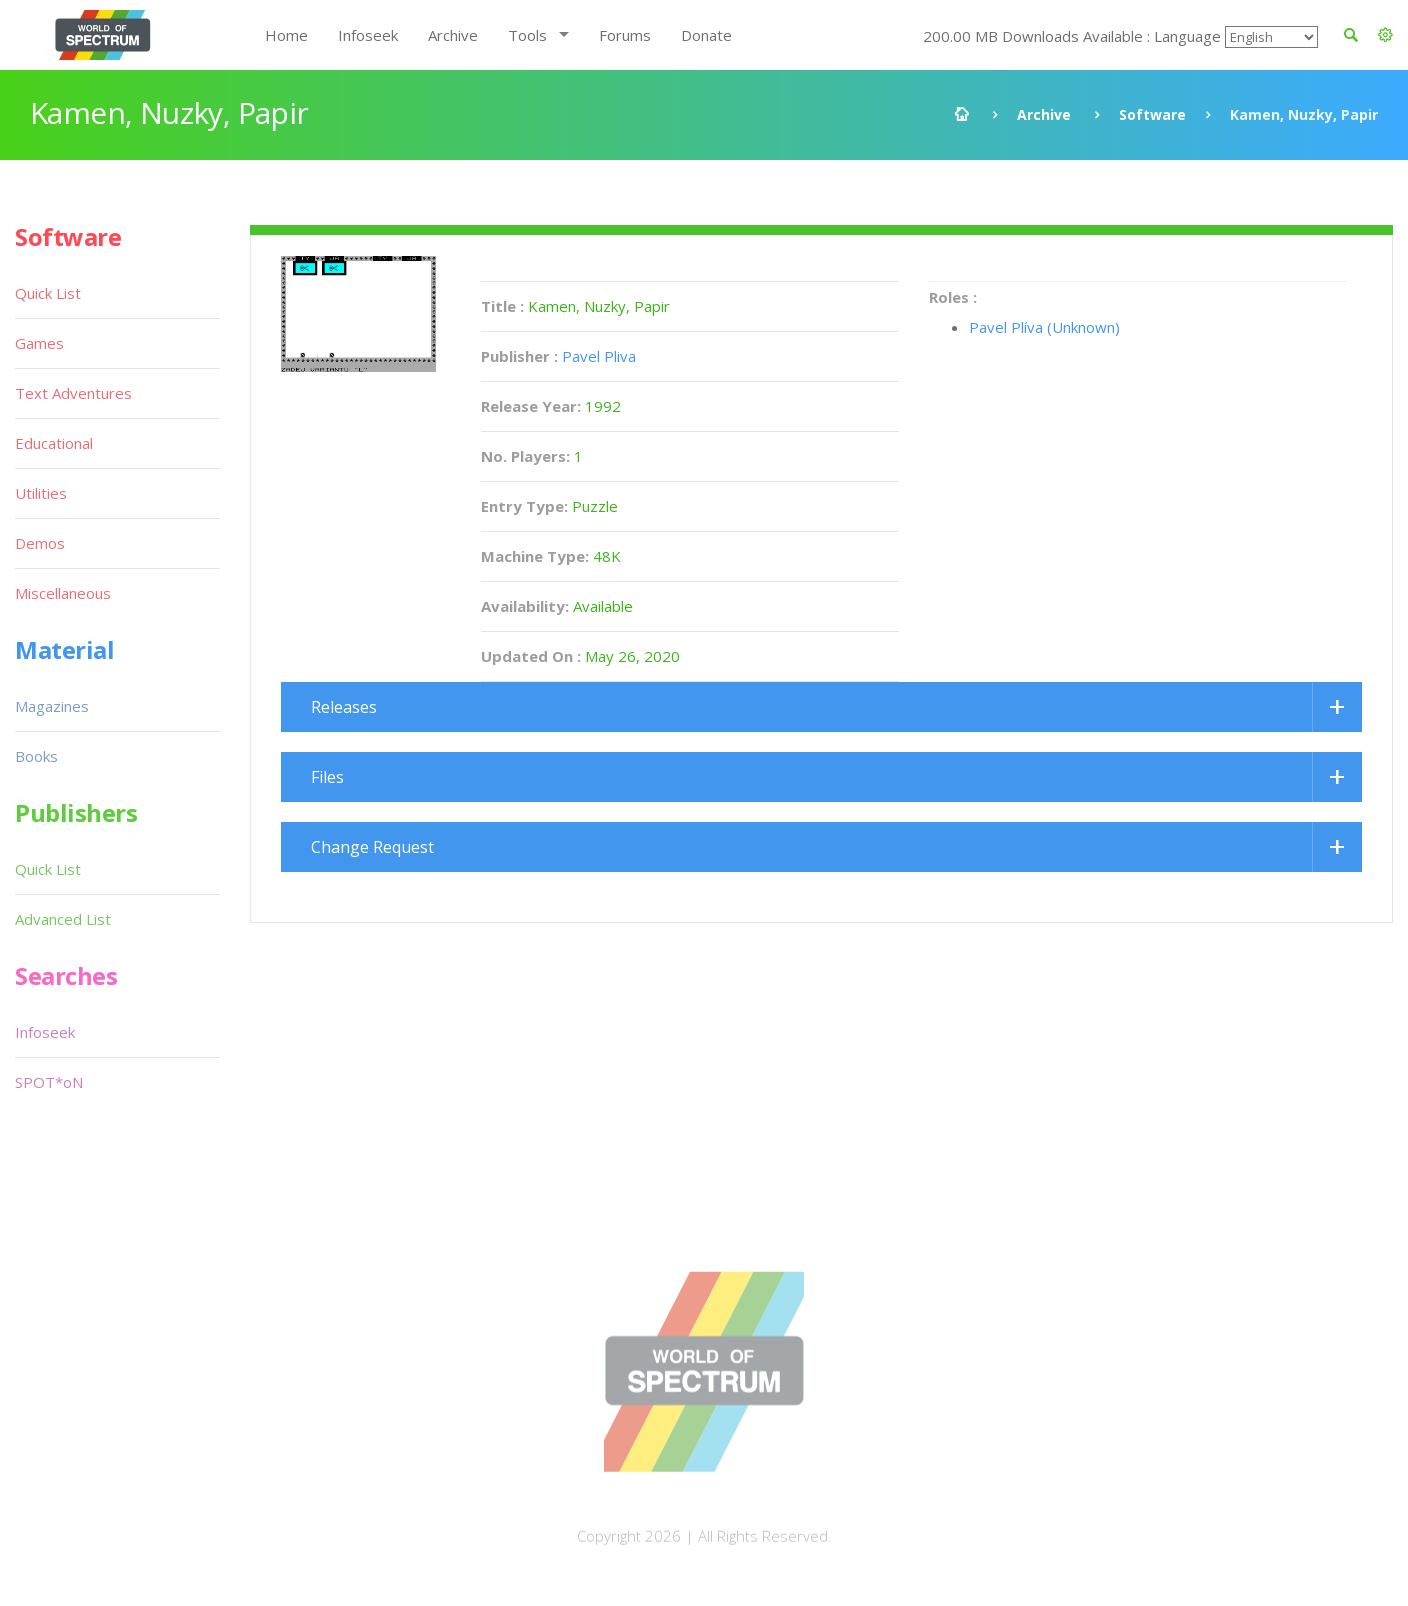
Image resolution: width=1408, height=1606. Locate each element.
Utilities (41, 493)
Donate (706, 35)
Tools (527, 35)
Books (36, 756)
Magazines (52, 706)
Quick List (48, 293)
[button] (1385, 35)
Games (39, 343)
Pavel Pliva (599, 356)
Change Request (372, 847)
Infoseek (368, 35)
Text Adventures (73, 393)
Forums (625, 35)
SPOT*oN (49, 1082)
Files (327, 777)
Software (1152, 114)
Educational (54, 443)
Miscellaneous (63, 593)
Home (286, 35)
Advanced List (63, 919)
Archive (453, 35)
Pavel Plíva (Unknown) (1044, 327)
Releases (344, 707)
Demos (40, 543)
